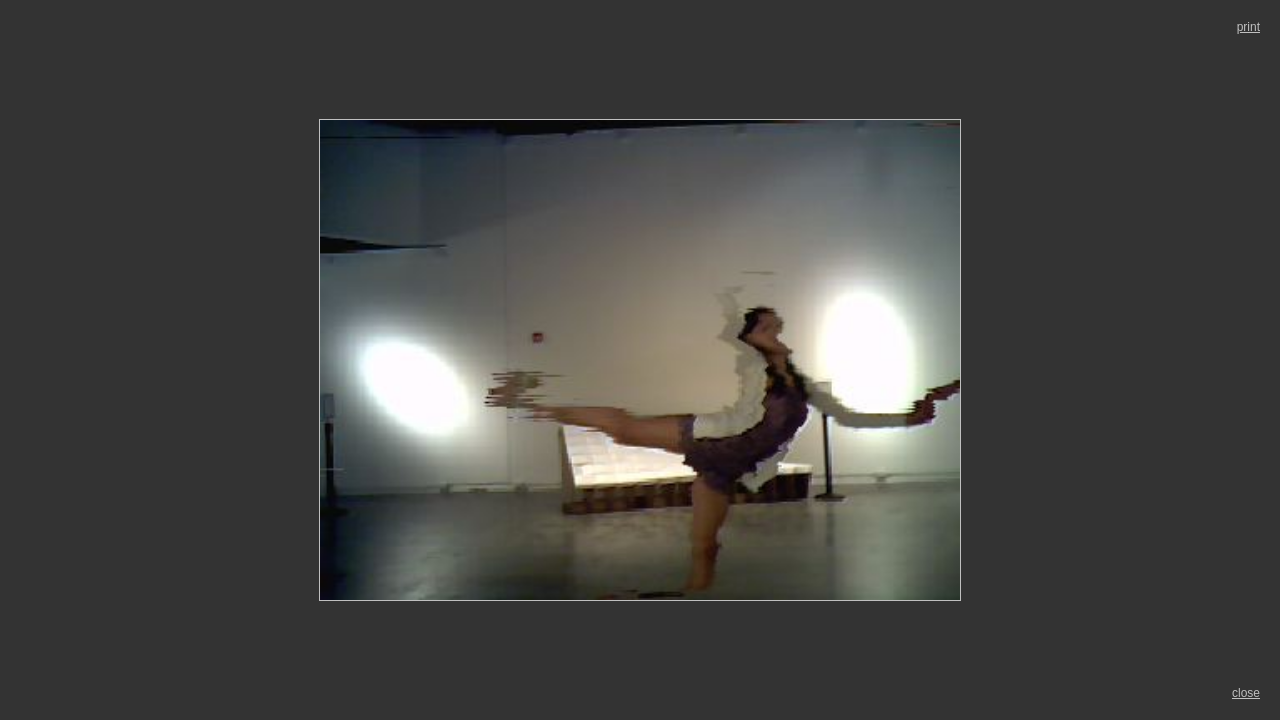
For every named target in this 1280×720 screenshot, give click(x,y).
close (1246, 693)
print (1248, 27)
